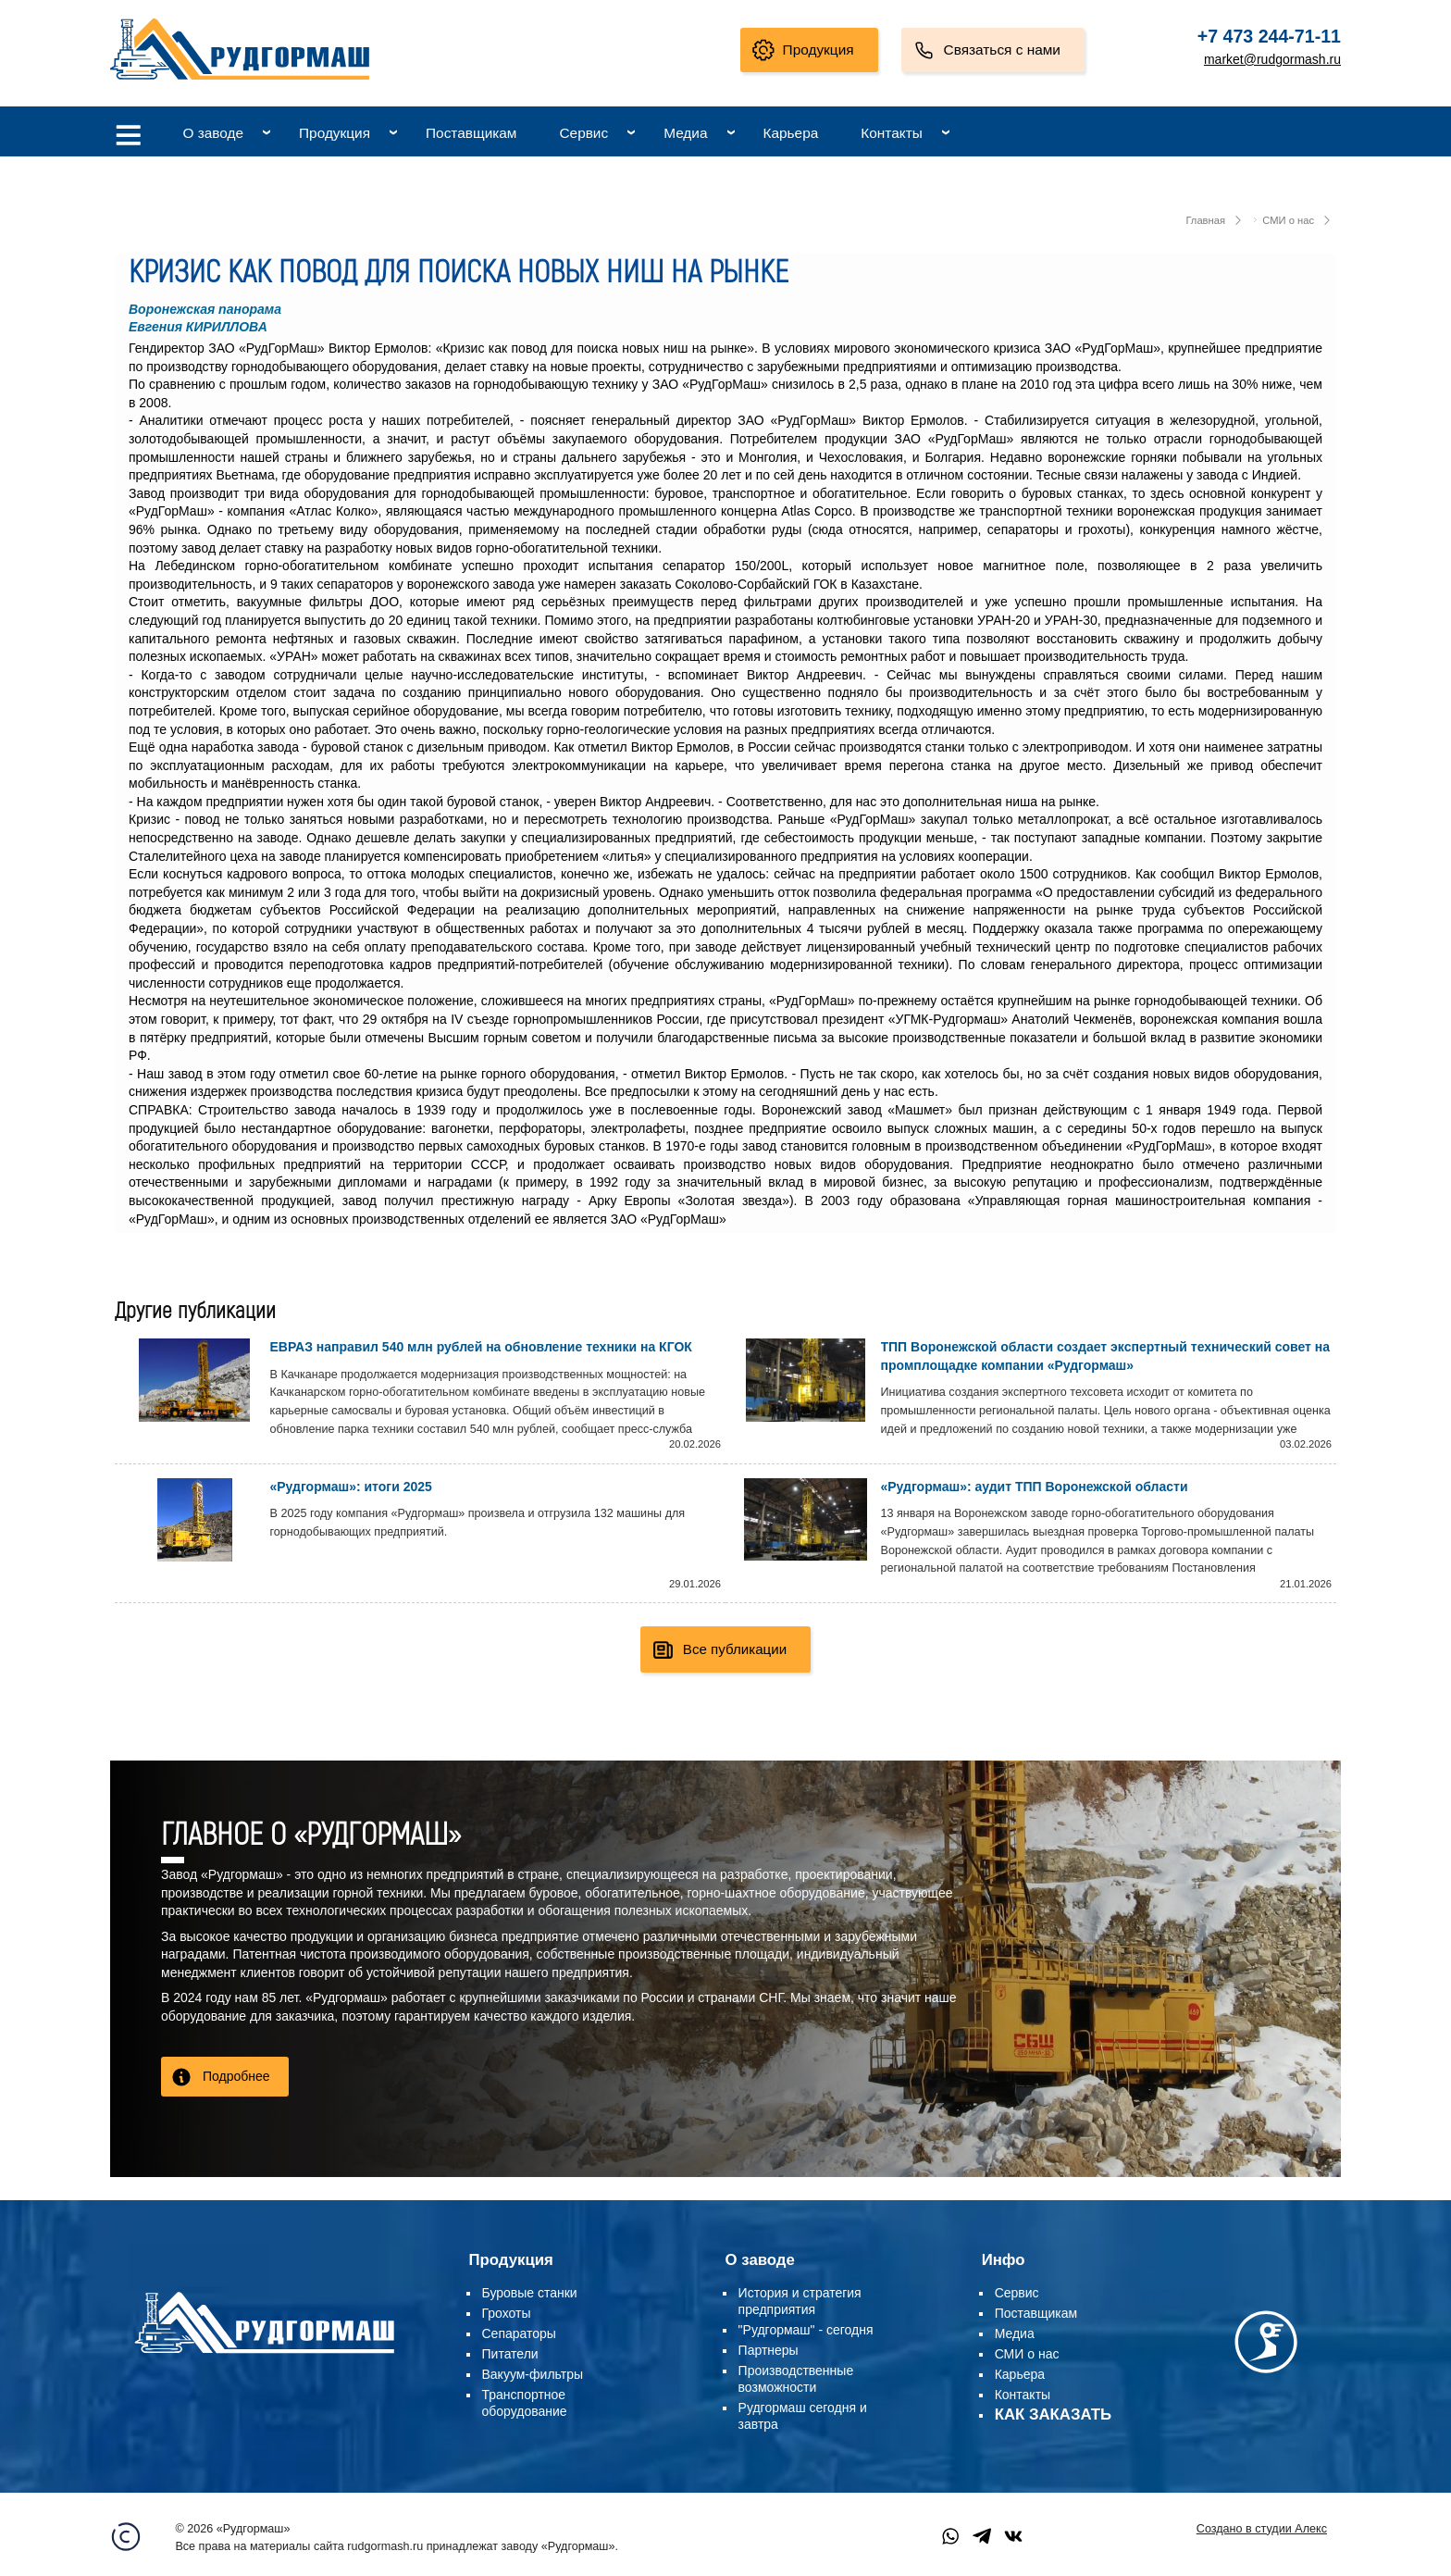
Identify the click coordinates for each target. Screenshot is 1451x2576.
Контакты (891, 133)
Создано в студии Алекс (1262, 2528)
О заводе (212, 133)
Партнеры (768, 2350)
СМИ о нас (1288, 220)
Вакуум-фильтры (533, 2374)
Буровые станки (529, 2292)
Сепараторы (519, 2333)
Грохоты (506, 2313)
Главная (1205, 220)
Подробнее (236, 2076)
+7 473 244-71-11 (1269, 36)
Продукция (818, 49)
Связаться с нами (1002, 49)
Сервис (583, 133)
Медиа (685, 133)
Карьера (791, 133)
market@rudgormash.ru (1272, 59)
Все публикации (735, 1649)
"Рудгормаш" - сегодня (806, 2329)
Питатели (510, 2353)
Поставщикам (471, 133)
